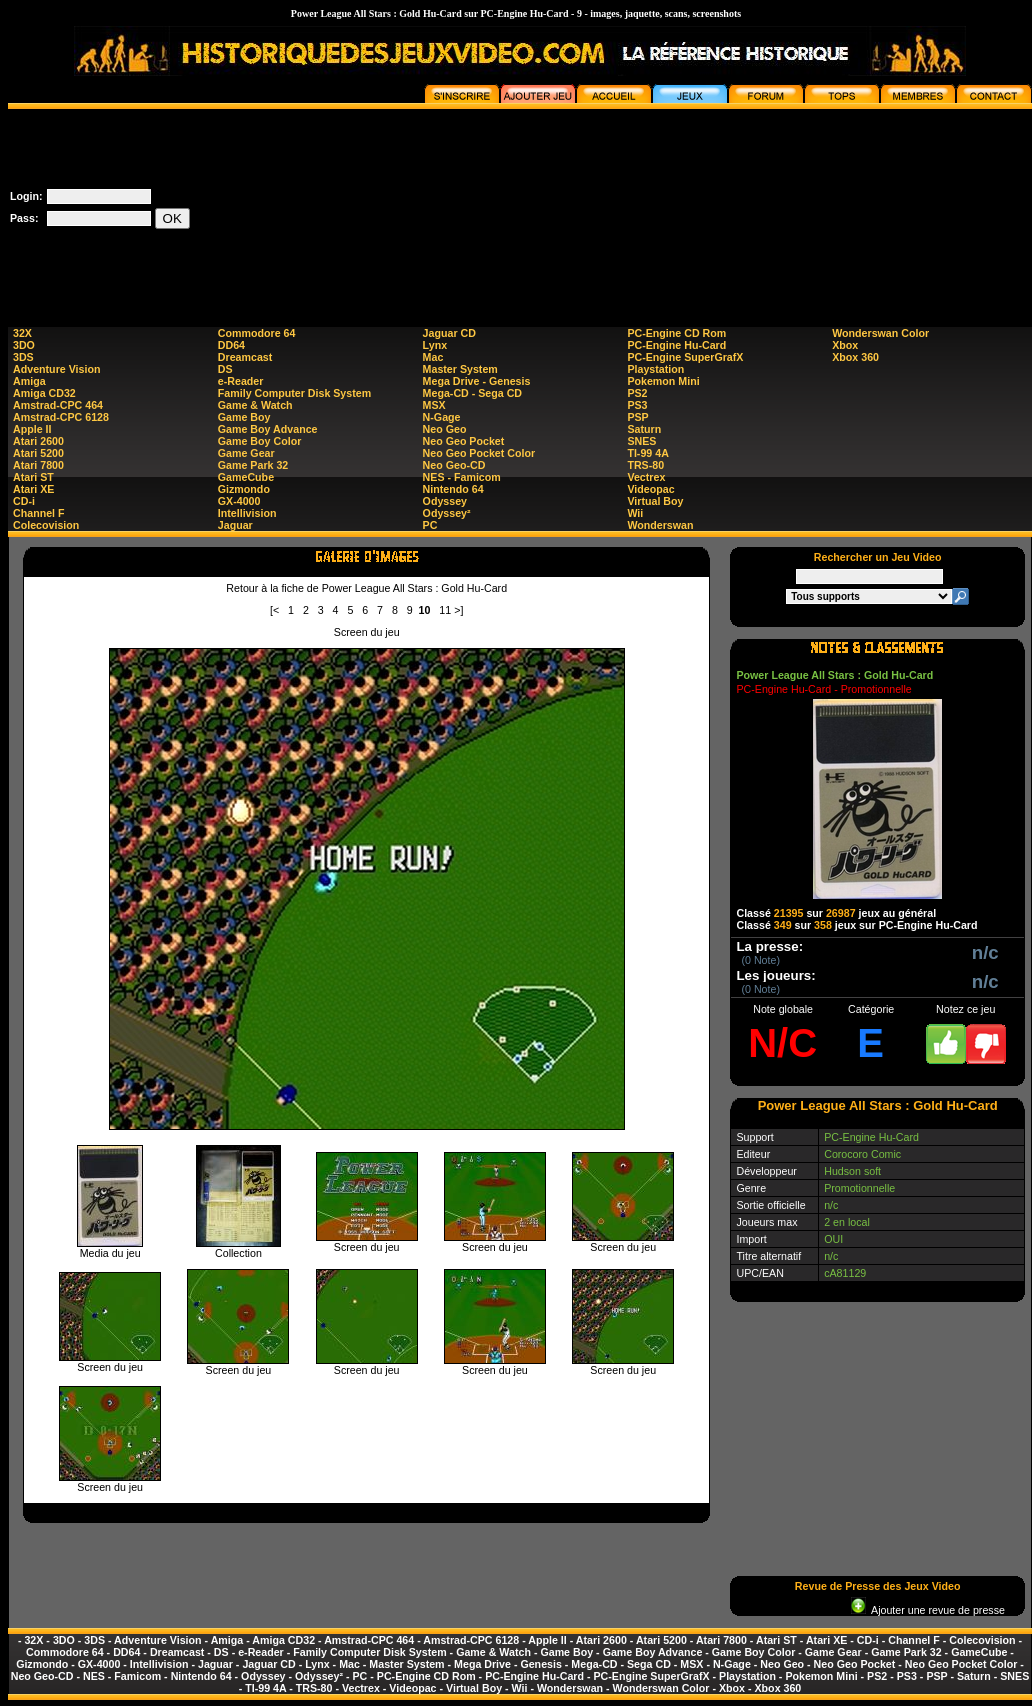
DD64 (231, 345)
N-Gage (442, 417)
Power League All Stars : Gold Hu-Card (834, 675)
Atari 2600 (38, 441)
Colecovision (46, 525)
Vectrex (646, 477)
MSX (434, 405)
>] (458, 610)
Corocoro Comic (862, 1154)
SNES (641, 441)
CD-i (24, 501)
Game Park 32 (253, 465)
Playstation (655, 369)
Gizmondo (244, 489)
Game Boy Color (260, 441)
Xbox (845, 345)
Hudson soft (852, 1171)
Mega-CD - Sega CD (472, 393)
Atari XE (33, 489)
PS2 (637, 393)
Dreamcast (245, 357)
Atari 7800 (38, 465)
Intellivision (247, 513)
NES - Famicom (462, 477)
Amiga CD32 (44, 393)
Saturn (644, 429)
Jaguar (235, 525)
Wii (635, 513)
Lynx (435, 345)
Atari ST (33, 477)
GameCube (246, 477)
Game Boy (244, 417)
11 (445, 610)
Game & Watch (255, 405)
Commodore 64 (257, 333)
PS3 (637, 405)
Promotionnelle (859, 1188)
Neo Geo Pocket (464, 441)
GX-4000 (239, 501)
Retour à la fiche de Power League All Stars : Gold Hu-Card (366, 588)
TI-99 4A (647, 453)
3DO (24, 345)
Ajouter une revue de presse (928, 1610)
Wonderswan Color (880, 333)
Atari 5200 (38, 453)
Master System (460, 369)
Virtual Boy (655, 501)
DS (225, 369)
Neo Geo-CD (454, 465)
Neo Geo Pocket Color (479, 453)
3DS (23, 357)
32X (22, 333)
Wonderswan (660, 525)
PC (430, 525)
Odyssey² (447, 513)
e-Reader (241, 381)
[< (274, 610)
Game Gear (246, 453)
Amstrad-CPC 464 (58, 405)
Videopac (650, 489)
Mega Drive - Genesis (477, 381)
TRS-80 (645, 465)
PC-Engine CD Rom (676, 333)
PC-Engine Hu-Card (676, 345)
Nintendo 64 (453, 489)
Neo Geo (445, 429)
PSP (637, 417)
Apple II (32, 429)
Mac (433, 357)
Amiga (29, 381)
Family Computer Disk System (294, 393)
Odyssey (445, 501)
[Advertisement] (930, 209)
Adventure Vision (56, 369)
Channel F (39, 513)
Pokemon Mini (663, 381)
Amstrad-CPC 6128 (61, 417)
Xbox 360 (855, 357)
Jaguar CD (449, 333)
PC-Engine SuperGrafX (685, 357)
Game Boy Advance (268, 429)
